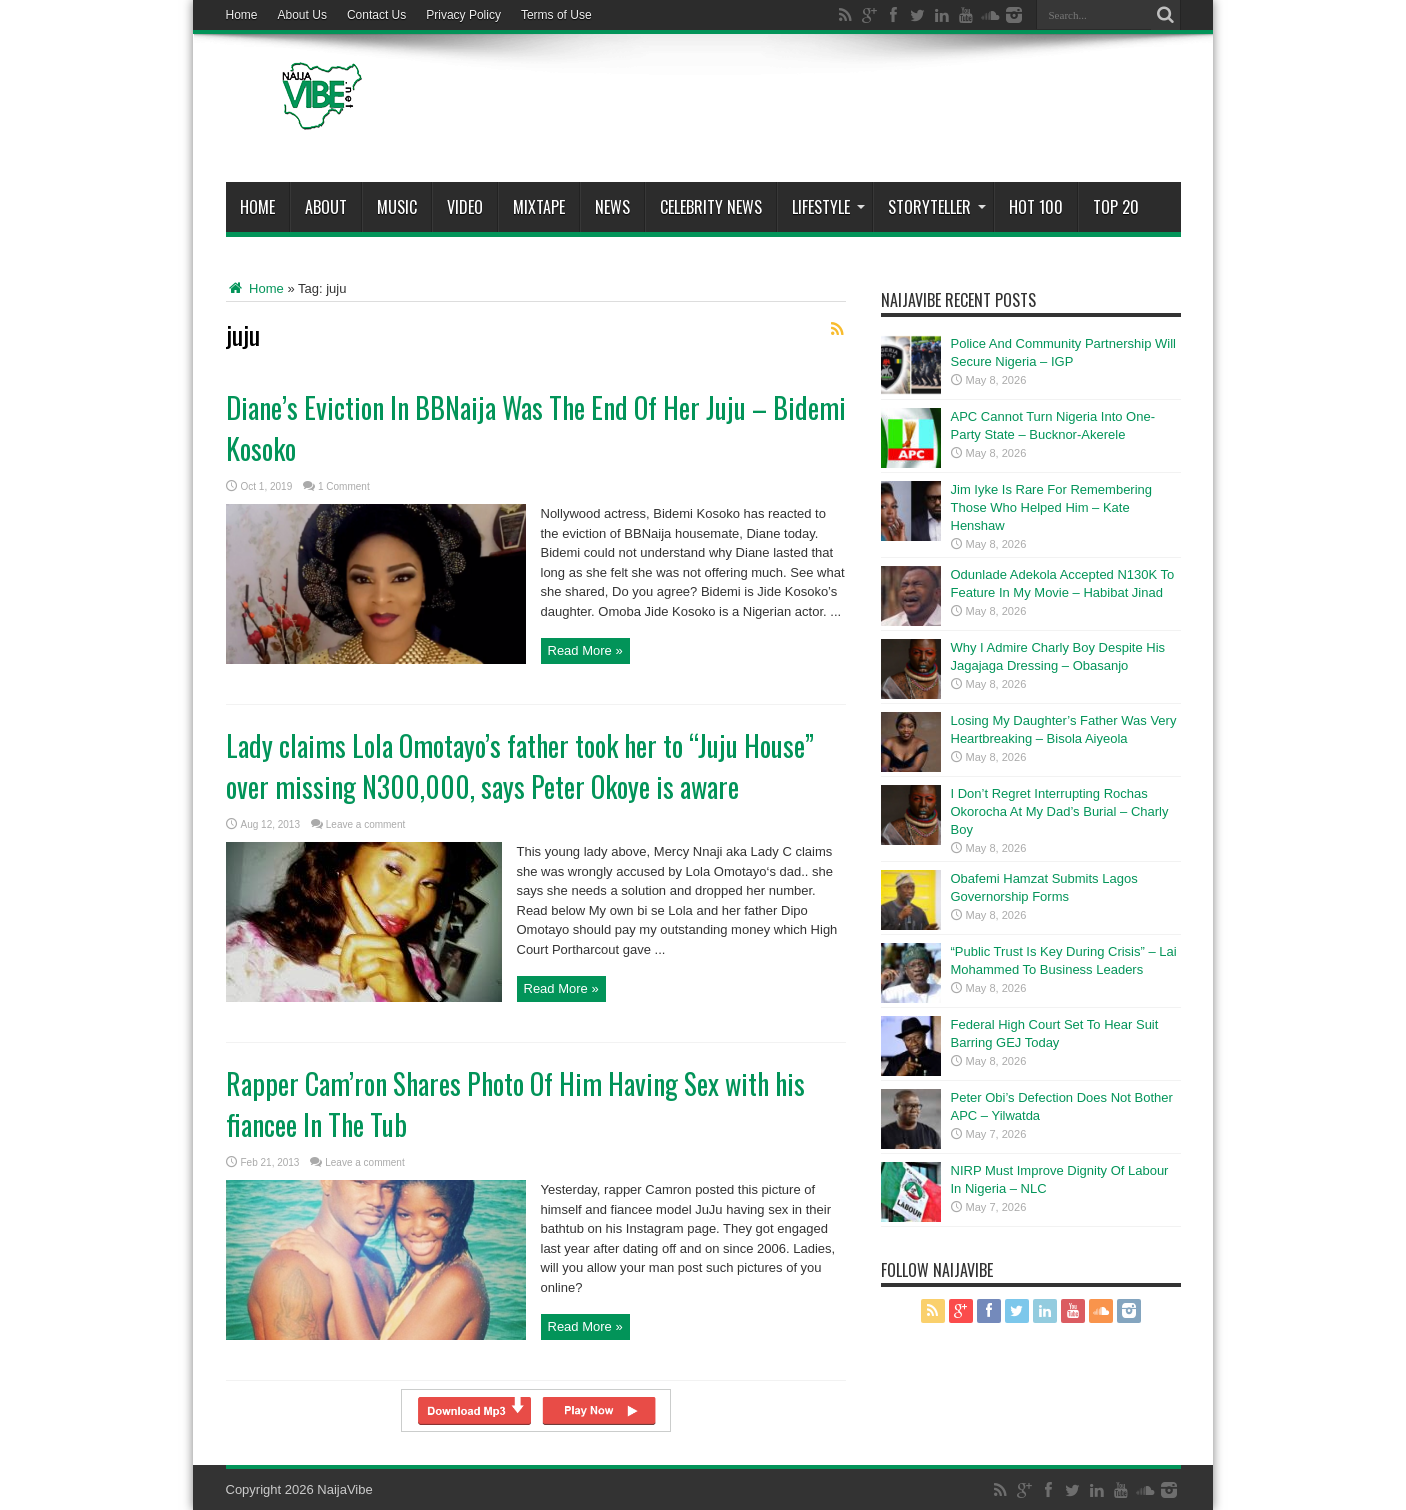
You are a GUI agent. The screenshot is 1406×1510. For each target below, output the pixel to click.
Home (242, 15)
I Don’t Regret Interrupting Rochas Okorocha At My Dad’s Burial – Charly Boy (1060, 811)
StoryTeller (937, 207)
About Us (302, 15)
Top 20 (1116, 207)
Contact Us (376, 15)
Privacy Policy (463, 15)
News (612, 207)
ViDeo (465, 207)
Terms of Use (556, 15)
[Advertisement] (817, 112)
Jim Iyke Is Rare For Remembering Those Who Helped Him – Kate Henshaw (1052, 507)
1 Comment (344, 486)
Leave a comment (366, 824)
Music (397, 207)
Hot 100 (1036, 207)
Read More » (585, 650)
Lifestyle (828, 207)
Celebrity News (711, 207)
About (326, 207)
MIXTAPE (539, 207)
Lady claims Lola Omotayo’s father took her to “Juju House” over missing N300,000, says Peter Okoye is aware (520, 766)
